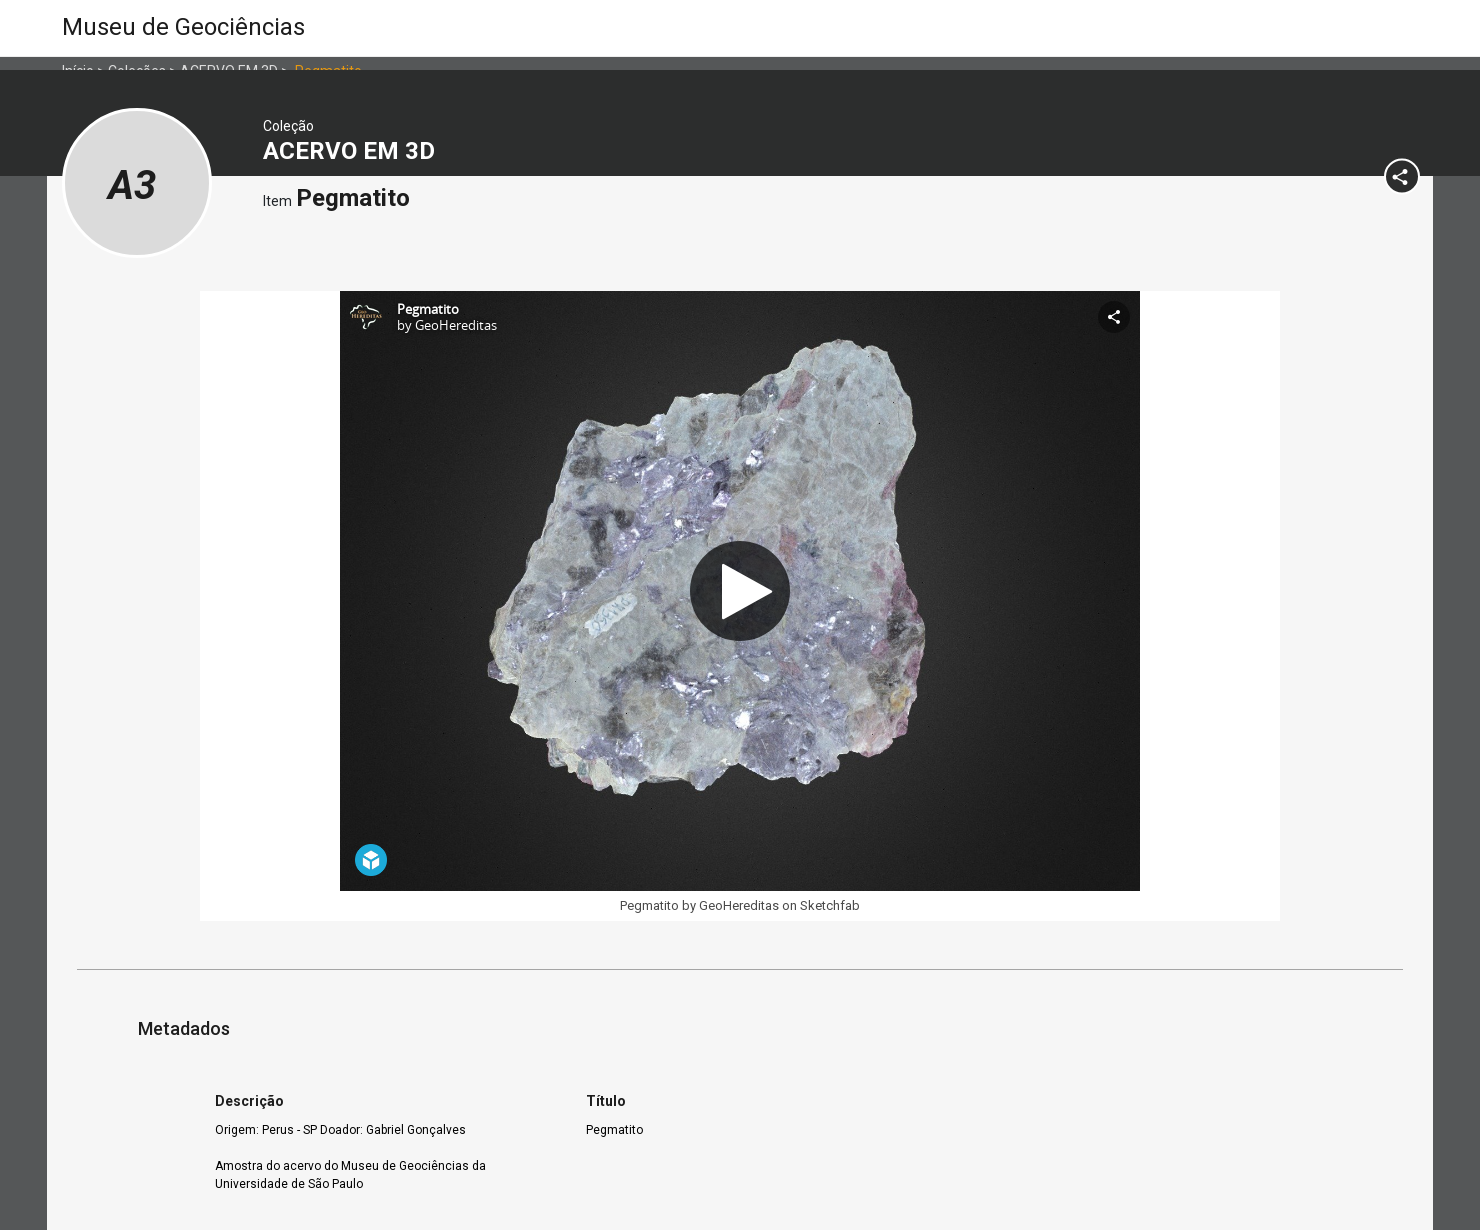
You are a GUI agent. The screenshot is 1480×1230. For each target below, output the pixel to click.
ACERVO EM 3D (352, 151)
